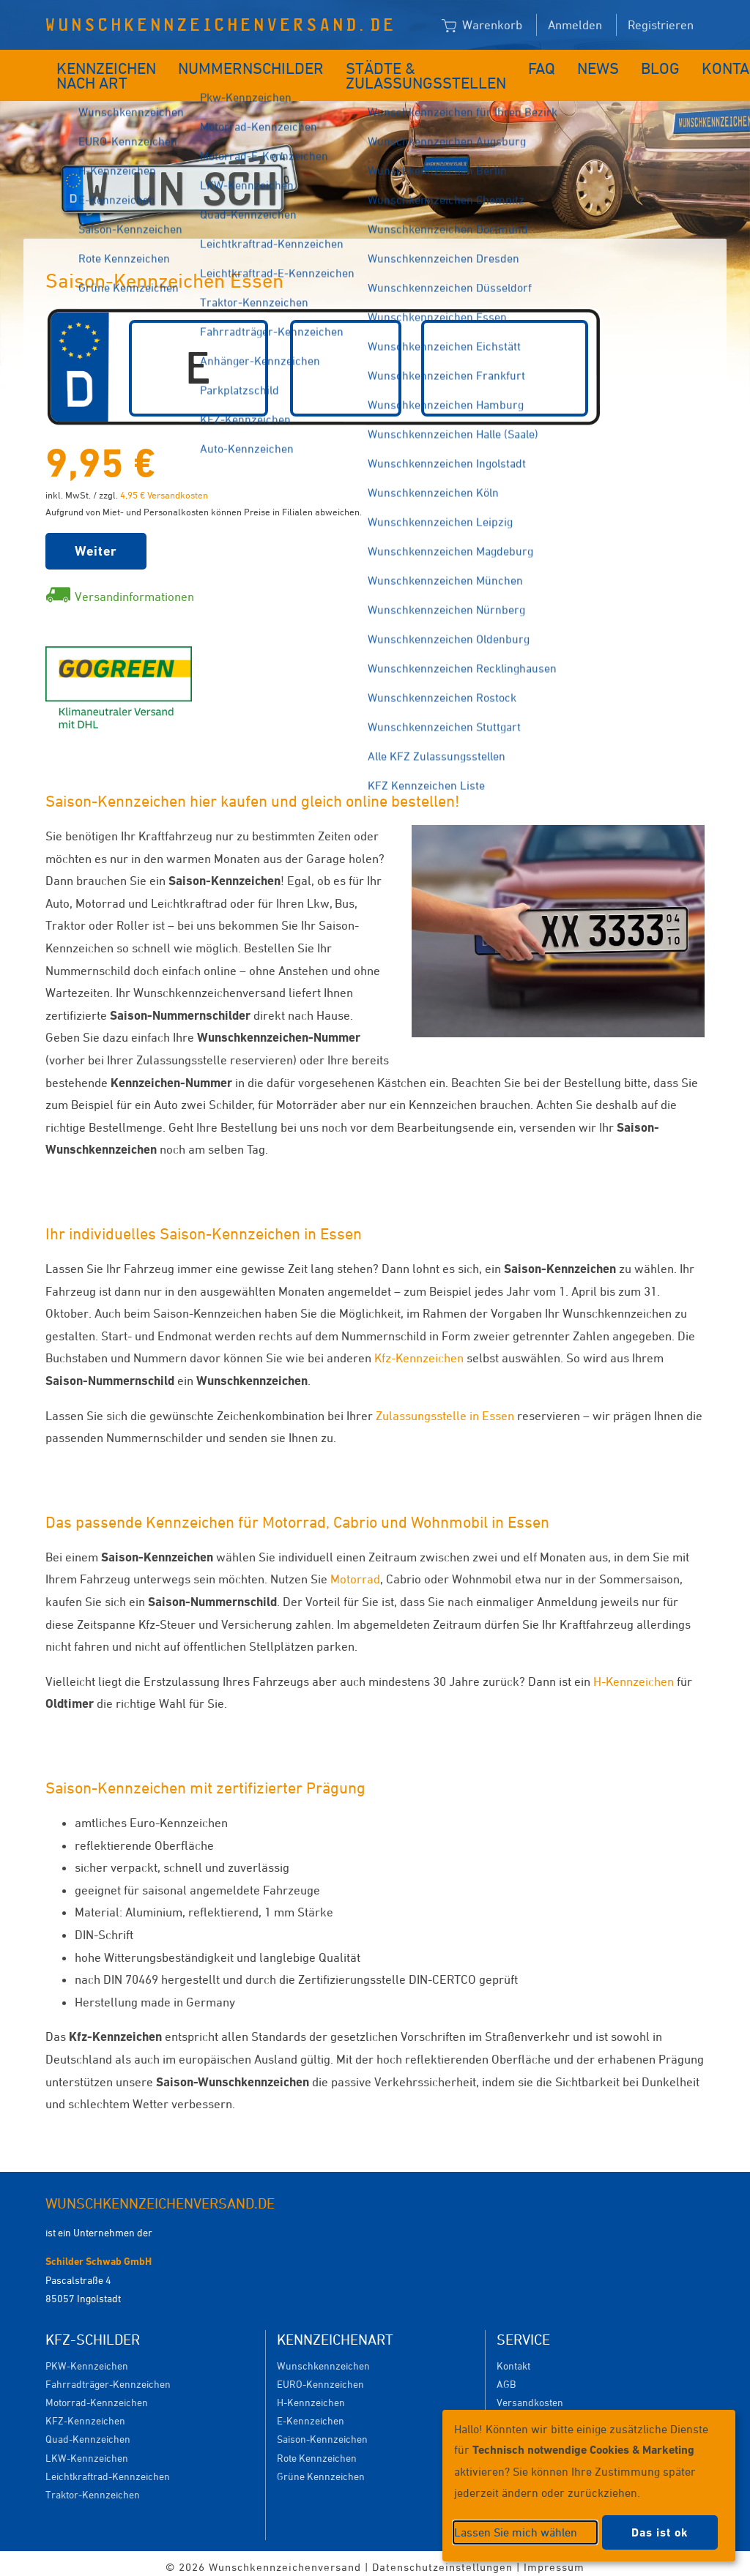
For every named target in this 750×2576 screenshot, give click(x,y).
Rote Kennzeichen (317, 2450)
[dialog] (588, 2485)
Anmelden (575, 25)
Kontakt (668, 64)
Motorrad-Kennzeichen (96, 2395)
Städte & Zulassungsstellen (387, 71)
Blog (605, 64)
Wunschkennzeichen (323, 2358)
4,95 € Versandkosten (164, 487)
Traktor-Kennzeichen (92, 2487)
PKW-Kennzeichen (86, 2358)
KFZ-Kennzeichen (85, 2413)
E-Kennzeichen (310, 2413)
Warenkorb (482, 26)
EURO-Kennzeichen (320, 2376)
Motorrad (355, 1571)
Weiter (96, 543)
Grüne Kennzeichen (321, 2469)
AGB (506, 2376)
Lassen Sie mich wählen (515, 2532)
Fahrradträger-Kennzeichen (108, 2376)
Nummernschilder (245, 64)
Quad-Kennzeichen (87, 2431)
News (551, 64)
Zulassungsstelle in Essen (445, 1408)
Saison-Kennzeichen (322, 2431)
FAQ (501, 64)
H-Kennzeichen (633, 1674)
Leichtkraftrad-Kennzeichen (107, 2469)
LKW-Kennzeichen (86, 2450)
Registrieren (661, 25)
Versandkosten (530, 2395)
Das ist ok (659, 2532)
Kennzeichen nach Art (96, 71)
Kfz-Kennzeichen (419, 1350)
